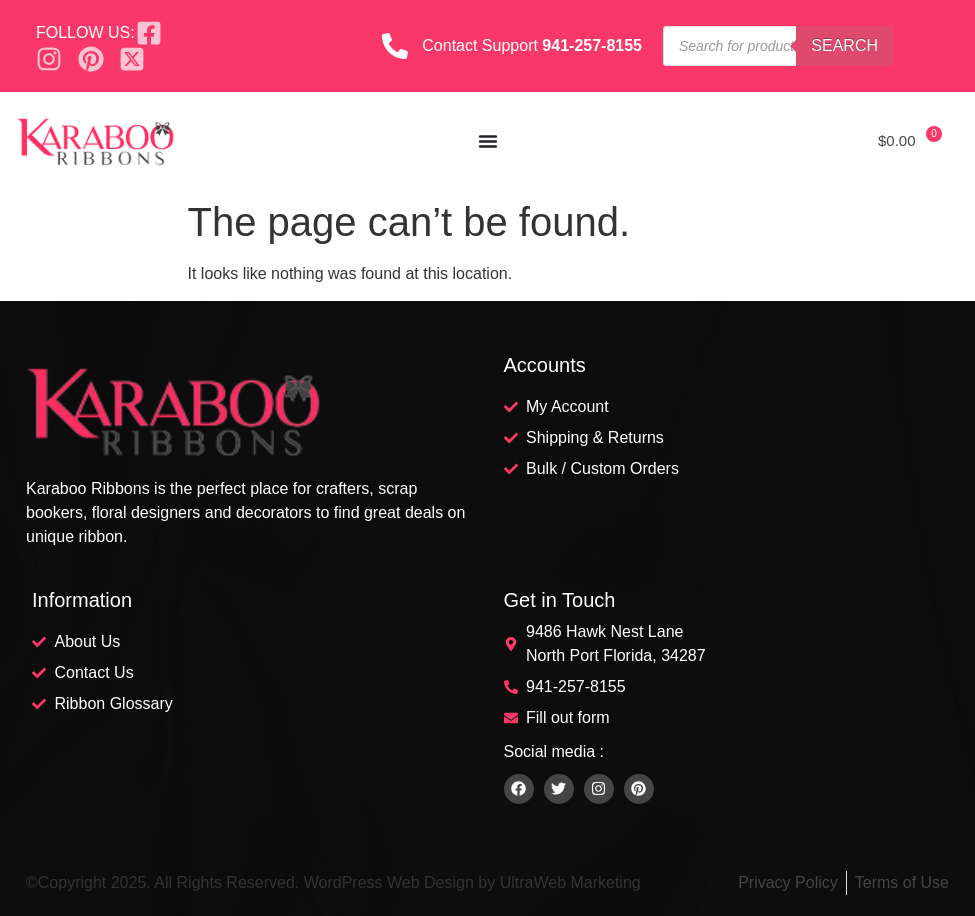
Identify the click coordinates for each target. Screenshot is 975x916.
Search (844, 45)
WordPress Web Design (389, 882)
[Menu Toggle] (488, 141)
